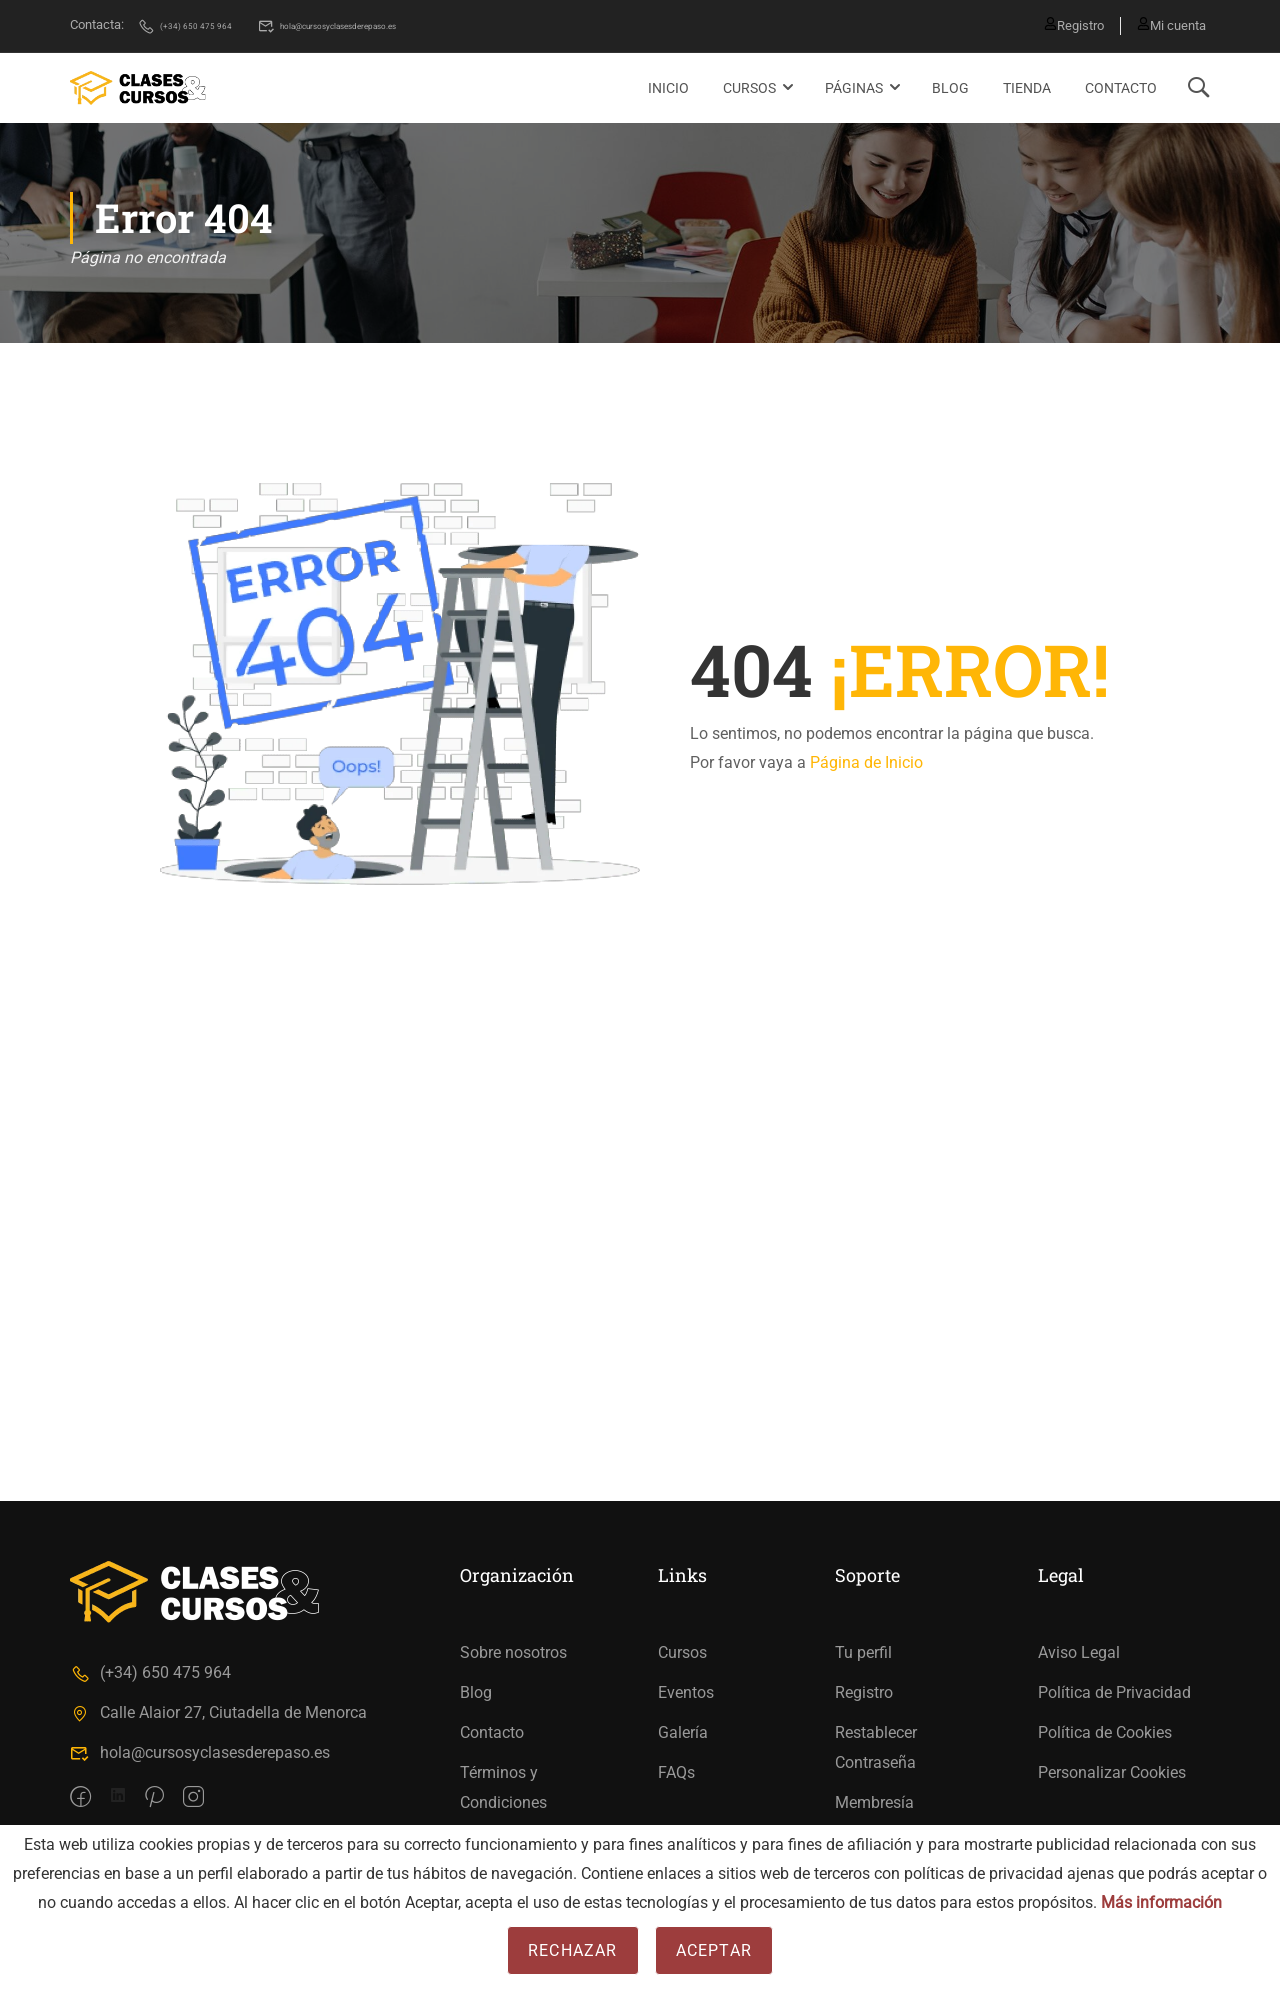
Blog (950, 86)
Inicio (668, 86)
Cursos (749, 86)
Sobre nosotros (513, 1652)
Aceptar (714, 1950)
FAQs (676, 1772)
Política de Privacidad (1114, 1692)
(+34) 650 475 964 (200, 24)
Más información (1161, 1902)
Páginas (854, 86)
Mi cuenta (1171, 24)
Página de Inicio (866, 761)
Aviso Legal (1079, 1652)
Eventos (686, 1692)
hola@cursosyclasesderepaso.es (395, 24)
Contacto (1121, 86)
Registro (1066, 24)
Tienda (1027, 86)
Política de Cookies (1105, 1732)
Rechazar (573, 1950)
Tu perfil (863, 1652)
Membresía (874, 1802)
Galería (683, 1732)
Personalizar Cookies (1112, 1772)
